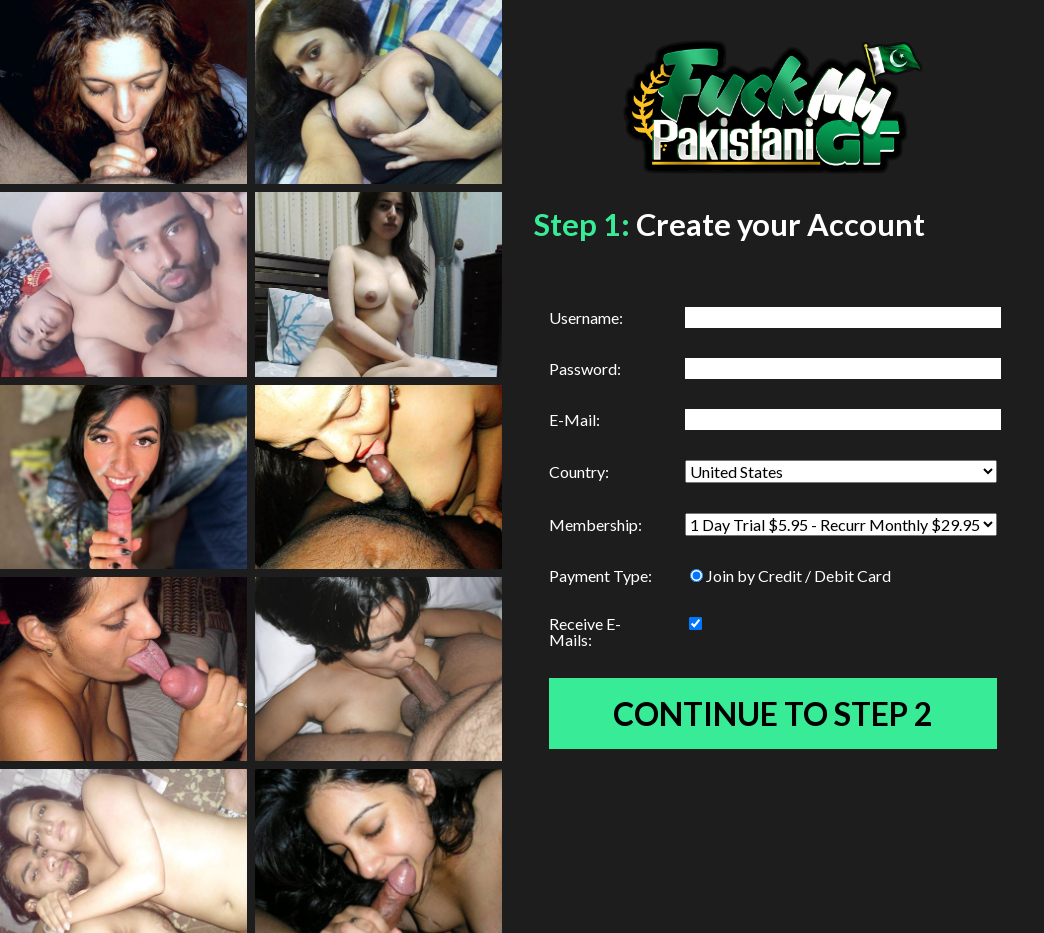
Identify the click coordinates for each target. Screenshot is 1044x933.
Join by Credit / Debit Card (790, 575)
